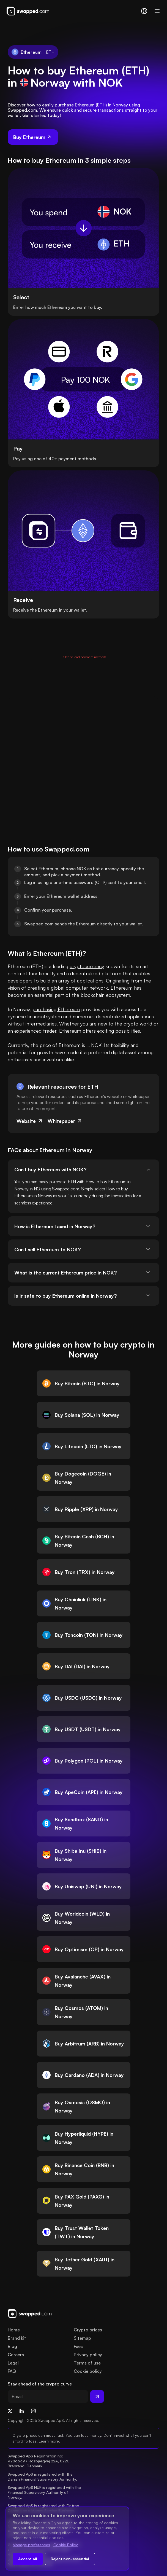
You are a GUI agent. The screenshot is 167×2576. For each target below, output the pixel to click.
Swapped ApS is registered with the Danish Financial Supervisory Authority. (42, 2476)
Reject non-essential (70, 2558)
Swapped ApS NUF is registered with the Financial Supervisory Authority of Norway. (45, 2492)
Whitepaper (65, 1121)
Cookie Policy (65, 2544)
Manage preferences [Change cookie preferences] (31, 2544)
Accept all (27, 2558)
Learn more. (49, 2441)
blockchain (93, 995)
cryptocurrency (87, 966)
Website (30, 1121)
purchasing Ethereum (56, 1009)
